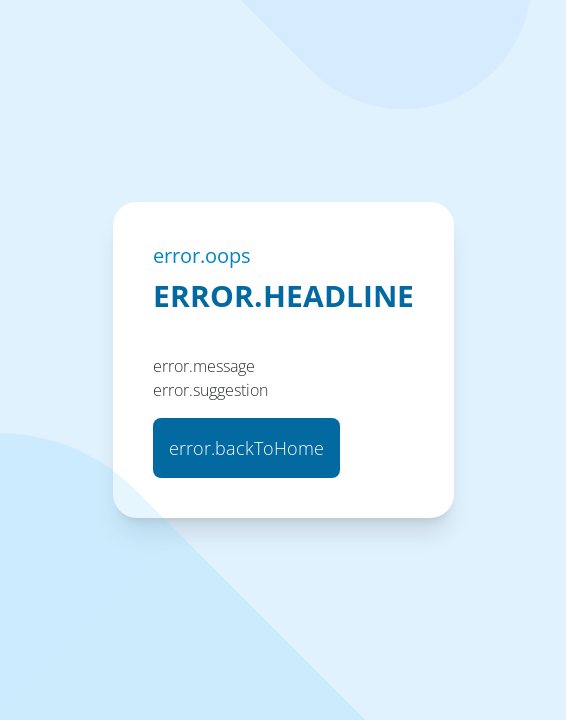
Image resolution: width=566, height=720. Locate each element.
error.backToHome (246, 448)
